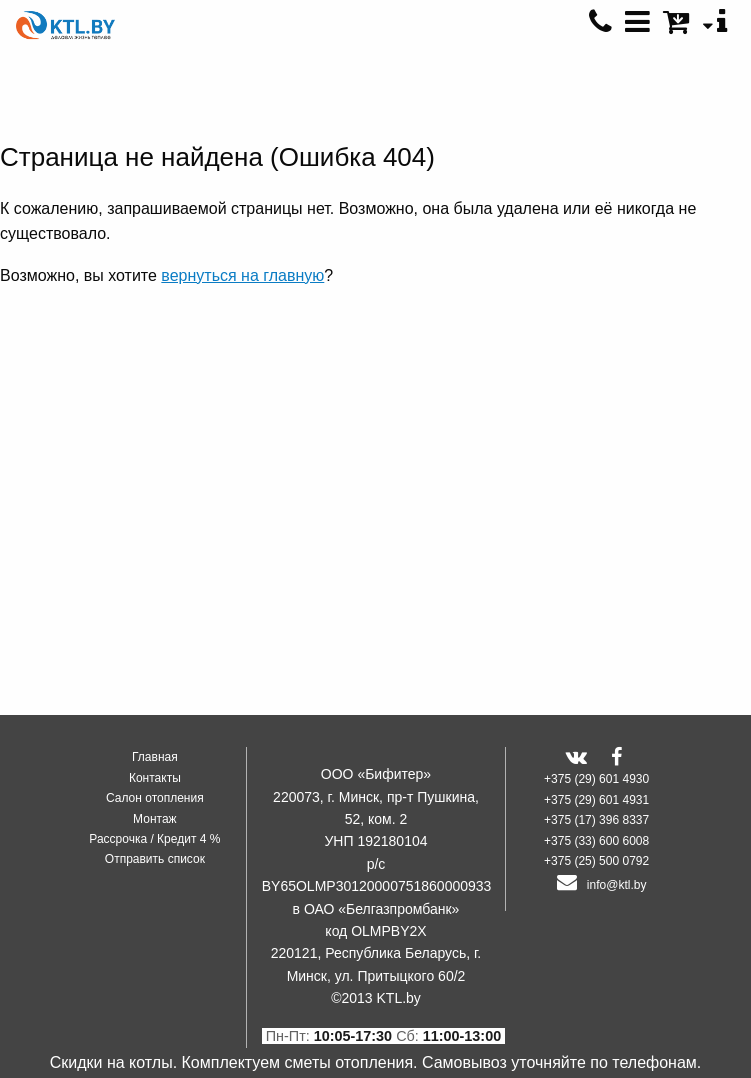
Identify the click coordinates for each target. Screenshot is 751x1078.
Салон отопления (155, 798)
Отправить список (155, 859)
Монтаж (155, 819)
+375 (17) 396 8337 (596, 820)
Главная (155, 757)
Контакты (155, 778)
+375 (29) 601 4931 (596, 800)
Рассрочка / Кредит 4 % (154, 839)
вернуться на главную (242, 275)
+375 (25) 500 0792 (596, 861)
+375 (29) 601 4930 (596, 779)
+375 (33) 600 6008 (596, 841)
